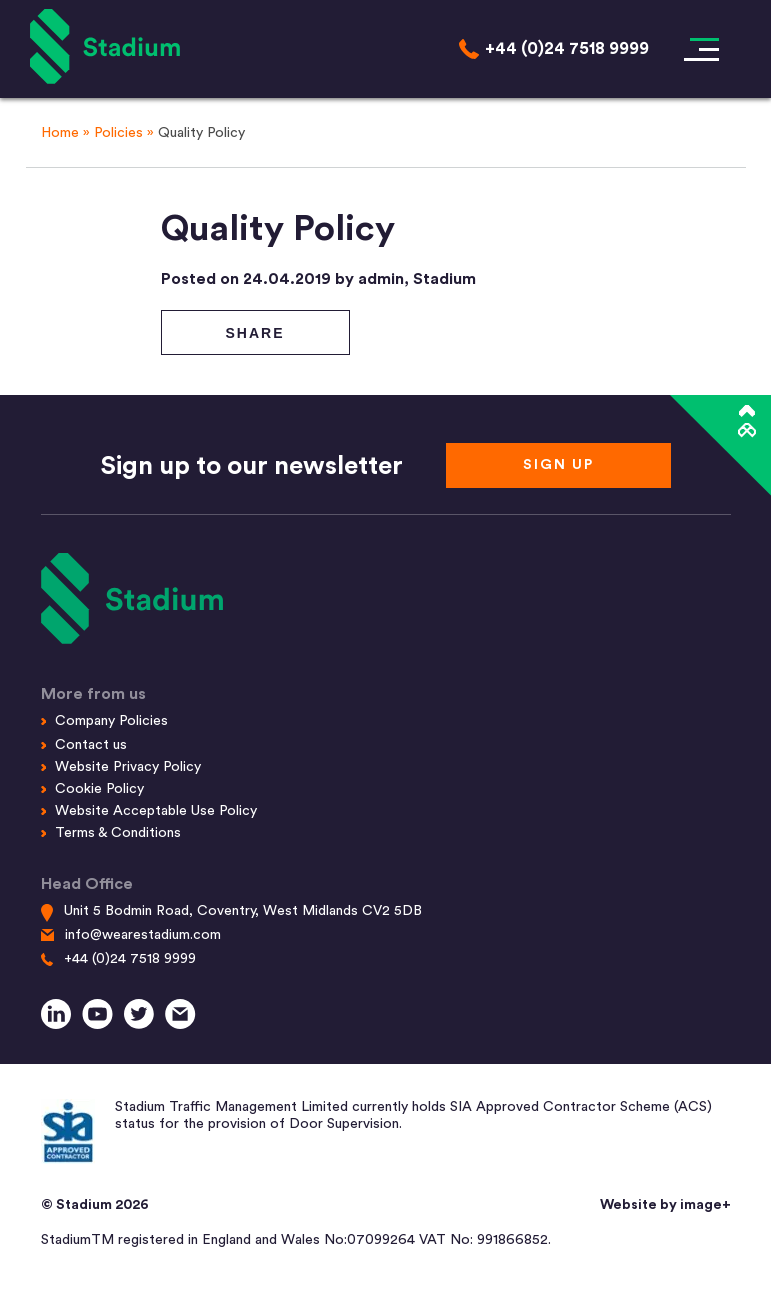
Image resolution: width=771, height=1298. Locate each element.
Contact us (91, 745)
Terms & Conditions (118, 833)
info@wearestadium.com (143, 935)
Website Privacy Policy (128, 767)
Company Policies (111, 721)
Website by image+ (665, 1205)
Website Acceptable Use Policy (156, 811)
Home (60, 133)
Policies (118, 133)
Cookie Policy (99, 789)
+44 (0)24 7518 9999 (130, 959)
